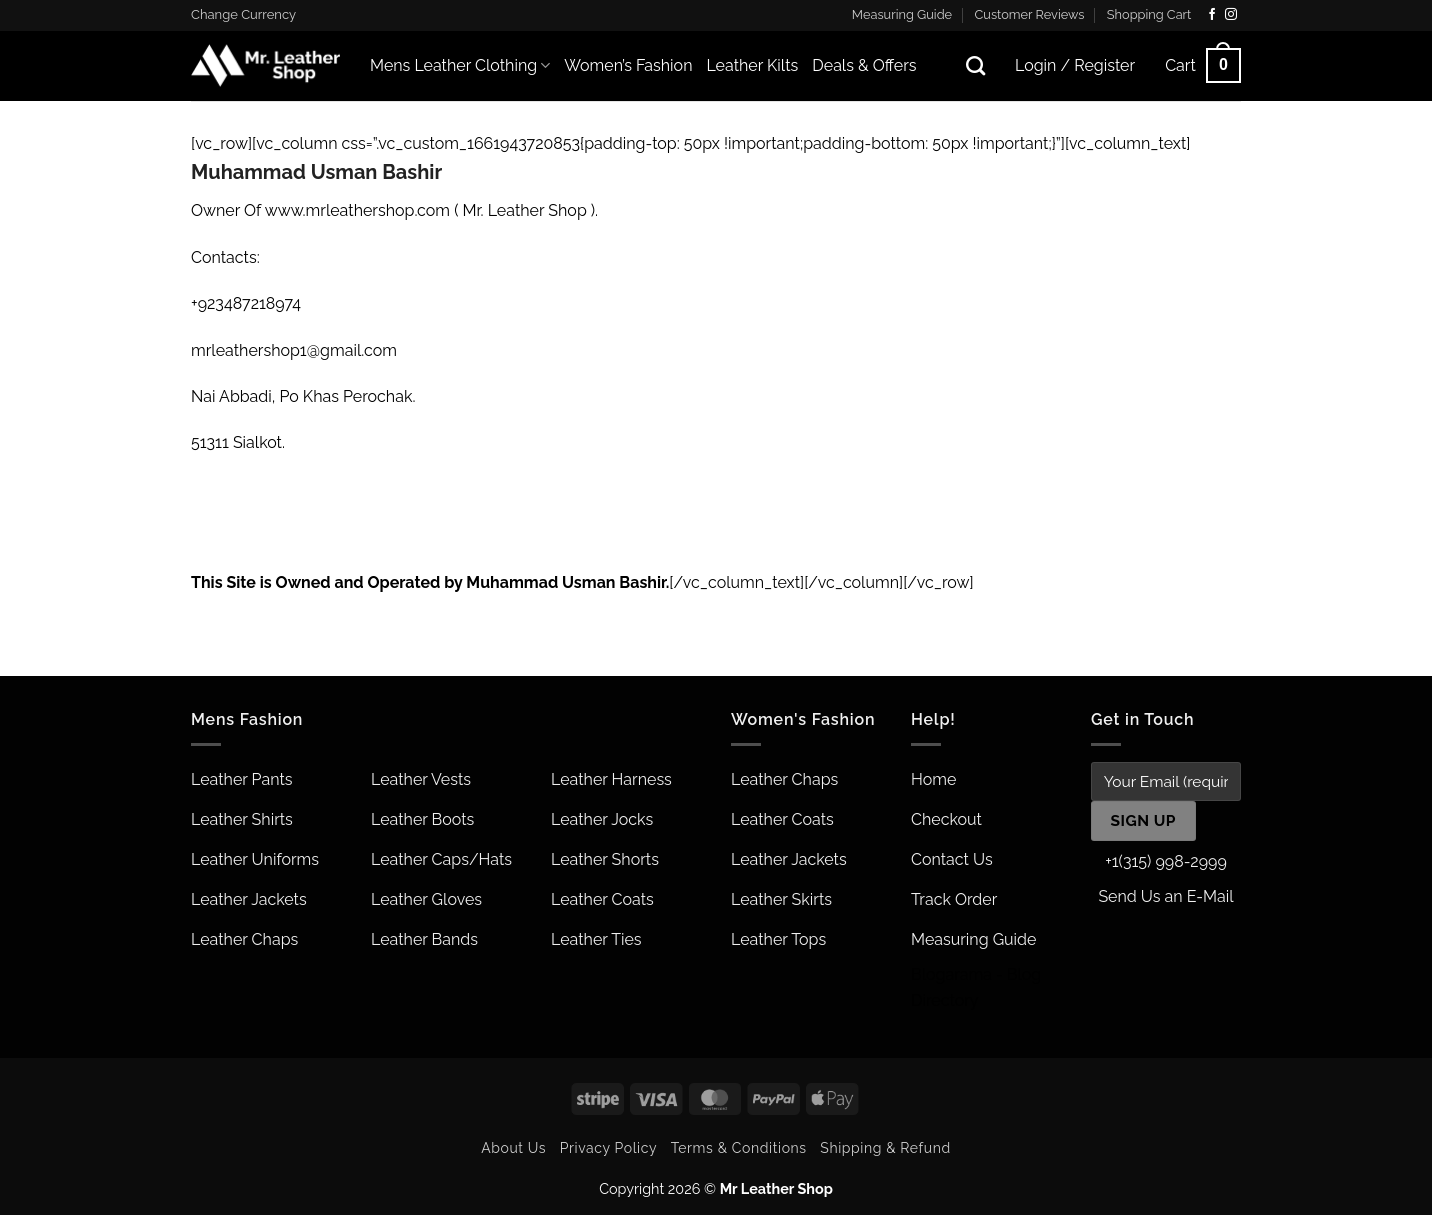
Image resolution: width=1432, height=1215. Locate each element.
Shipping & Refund (885, 1148)
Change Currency (243, 14)
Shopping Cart (1149, 14)
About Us (513, 1148)
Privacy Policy (608, 1148)
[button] (1203, 65)
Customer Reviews (1030, 14)
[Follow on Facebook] (1212, 15)
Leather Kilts (752, 65)
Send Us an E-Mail (1165, 896)
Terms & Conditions (739, 1148)
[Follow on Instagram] (1231, 15)
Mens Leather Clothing (460, 66)
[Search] (975, 65)
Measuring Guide (902, 14)
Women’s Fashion (628, 65)
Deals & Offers (864, 65)
